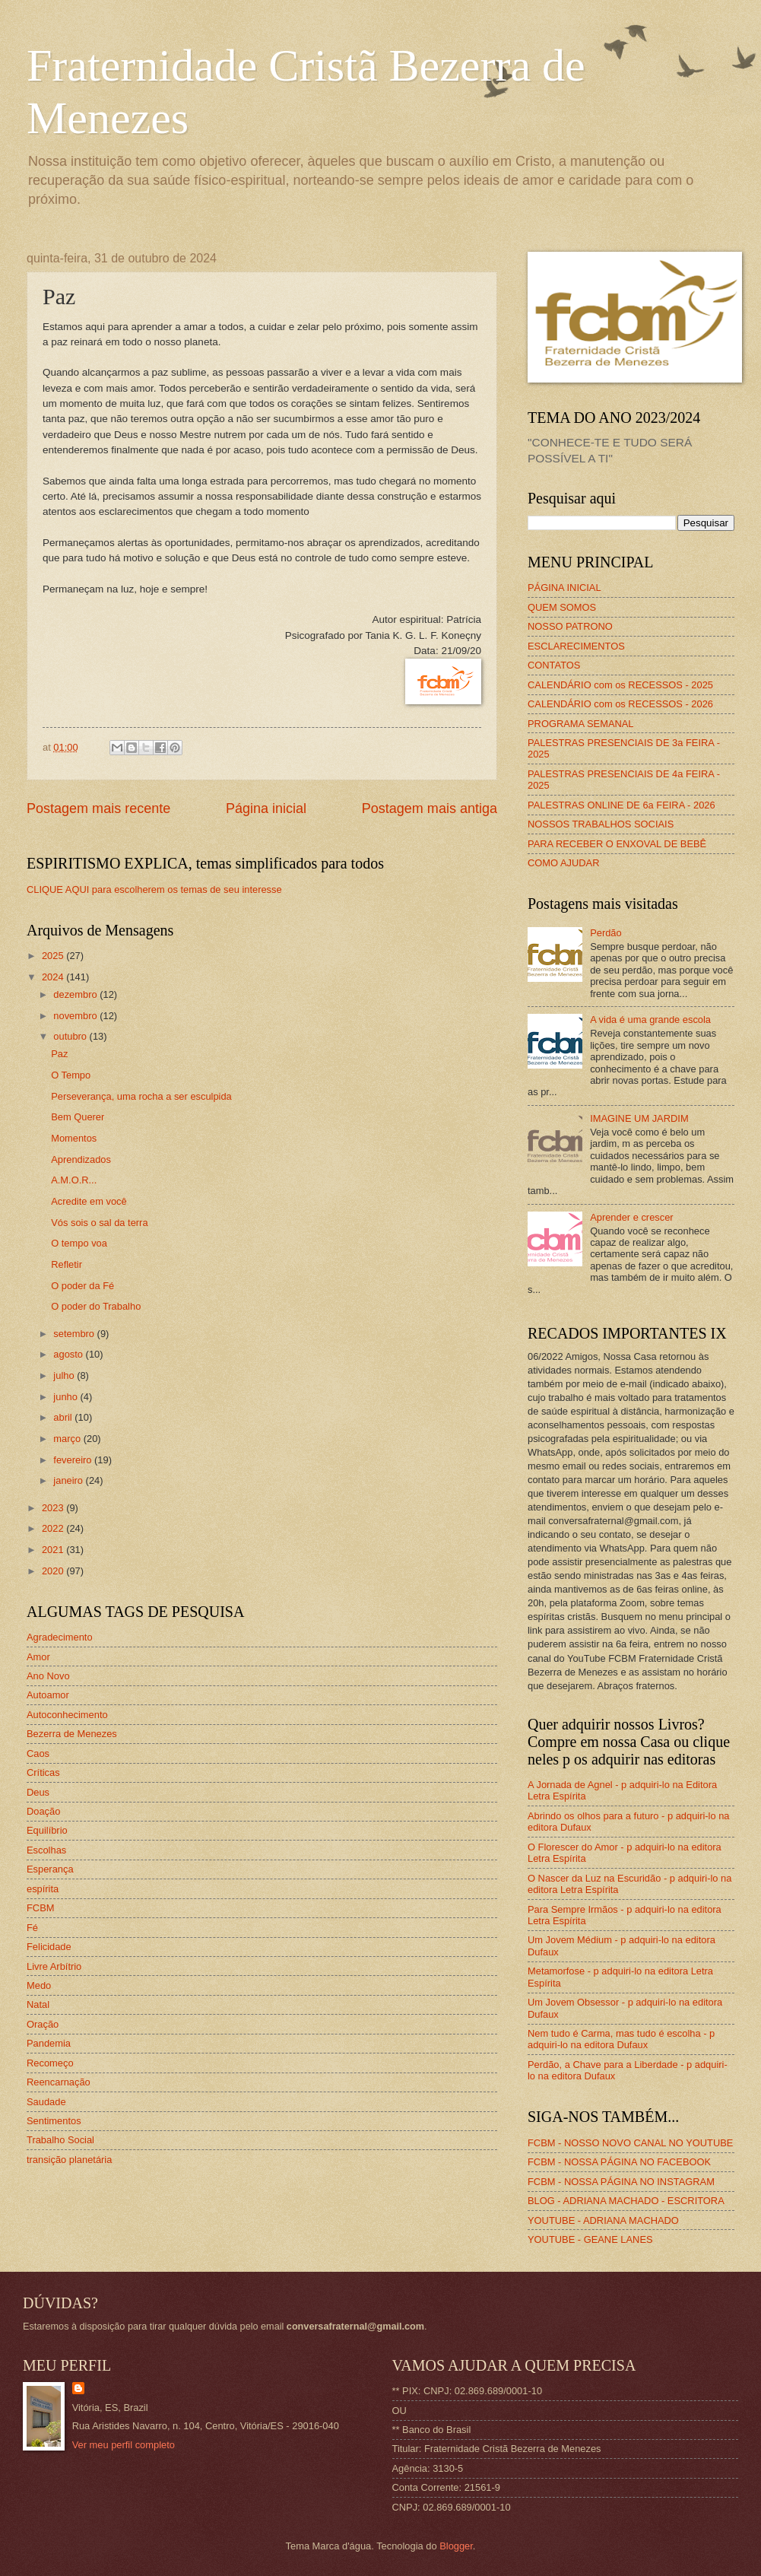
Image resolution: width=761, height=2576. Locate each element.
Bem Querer (77, 1117)
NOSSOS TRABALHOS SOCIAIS (601, 824)
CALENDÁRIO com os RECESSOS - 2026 (620, 704)
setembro (75, 1333)
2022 (54, 1528)
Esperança (50, 1869)
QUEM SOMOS (562, 607)
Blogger (456, 2546)
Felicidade (49, 1946)
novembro (76, 1015)
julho (65, 1375)
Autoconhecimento (67, 1714)
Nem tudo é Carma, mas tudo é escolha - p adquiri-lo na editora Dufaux (621, 2039)
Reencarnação (58, 2082)
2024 (54, 977)
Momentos (74, 1138)
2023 (54, 1508)
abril (64, 1417)
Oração (43, 2024)
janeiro (69, 1480)
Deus (38, 1792)
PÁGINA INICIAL (564, 587)
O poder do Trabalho (96, 1306)
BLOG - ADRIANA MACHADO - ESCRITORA (626, 2200)
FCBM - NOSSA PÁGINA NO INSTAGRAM (621, 2181)
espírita (43, 1889)
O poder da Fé (82, 1285)
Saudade (46, 2101)
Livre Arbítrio (54, 1966)
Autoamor (48, 1695)
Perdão (606, 933)
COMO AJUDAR (563, 863)
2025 (54, 955)
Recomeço (50, 2063)
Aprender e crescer (632, 1217)
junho (66, 1396)
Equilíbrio (47, 1830)
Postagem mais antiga (429, 808)
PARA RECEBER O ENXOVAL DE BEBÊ (617, 844)
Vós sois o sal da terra (99, 1222)
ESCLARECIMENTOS (576, 646)
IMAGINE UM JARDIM (639, 1118)
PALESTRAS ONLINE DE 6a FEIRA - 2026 (621, 805)
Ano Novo (48, 1676)
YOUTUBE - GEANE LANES (590, 2239)
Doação (43, 1811)
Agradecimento (60, 1637)
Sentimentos (54, 2121)
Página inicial (266, 808)
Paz (59, 1053)
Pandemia (49, 2043)
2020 (54, 1571)
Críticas (43, 1772)
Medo (39, 1985)
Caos (38, 1753)
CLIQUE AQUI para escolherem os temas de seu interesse (154, 889)
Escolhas (46, 1850)
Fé (32, 1927)
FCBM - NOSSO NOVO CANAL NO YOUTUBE (630, 2143)
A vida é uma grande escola (650, 1019)
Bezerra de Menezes (72, 1733)
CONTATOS (554, 665)
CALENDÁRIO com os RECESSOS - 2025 (620, 685)
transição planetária (69, 2159)
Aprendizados (81, 1159)
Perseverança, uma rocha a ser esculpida (141, 1096)
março (68, 1438)
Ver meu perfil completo (123, 2445)
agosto (69, 1354)
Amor (38, 1657)
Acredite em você (88, 1201)
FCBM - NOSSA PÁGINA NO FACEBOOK (619, 2162)
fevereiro (73, 1460)
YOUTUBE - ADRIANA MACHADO (603, 2220)
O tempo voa (79, 1243)
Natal (38, 2004)
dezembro (76, 994)
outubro (71, 1036)
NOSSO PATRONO (570, 626)
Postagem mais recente (98, 808)
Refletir (66, 1264)
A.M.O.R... (74, 1180)
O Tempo (70, 1075)
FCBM (40, 1908)
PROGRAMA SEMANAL (581, 723)
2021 (54, 1549)
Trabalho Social (60, 2140)
